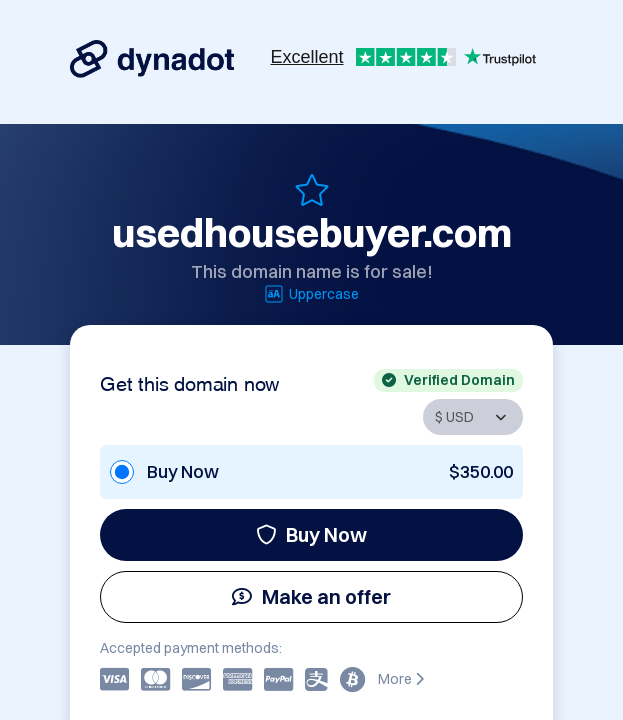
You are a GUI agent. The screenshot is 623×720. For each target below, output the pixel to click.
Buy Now (311, 534)
